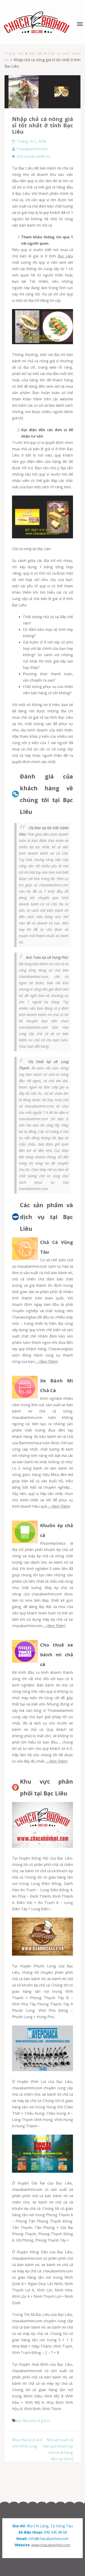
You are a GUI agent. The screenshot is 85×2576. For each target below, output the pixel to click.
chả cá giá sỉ (39, 2420)
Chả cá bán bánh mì (33, 156)
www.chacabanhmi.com (50, 2544)
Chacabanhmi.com (32, 148)
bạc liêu (22, 2420)
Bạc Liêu (65, 256)
